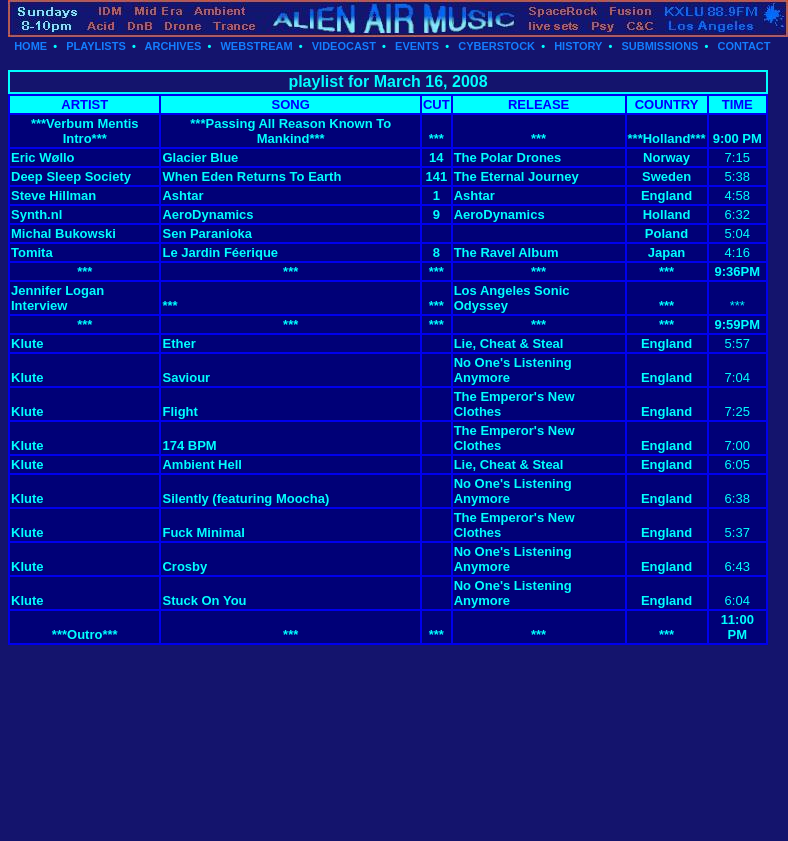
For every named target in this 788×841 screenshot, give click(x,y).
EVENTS (417, 46)
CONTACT (744, 46)
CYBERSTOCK (496, 46)
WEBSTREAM (256, 46)
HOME (30, 46)
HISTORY (578, 46)
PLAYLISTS (96, 46)
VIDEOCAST (344, 46)
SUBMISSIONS (659, 46)
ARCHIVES (173, 46)
